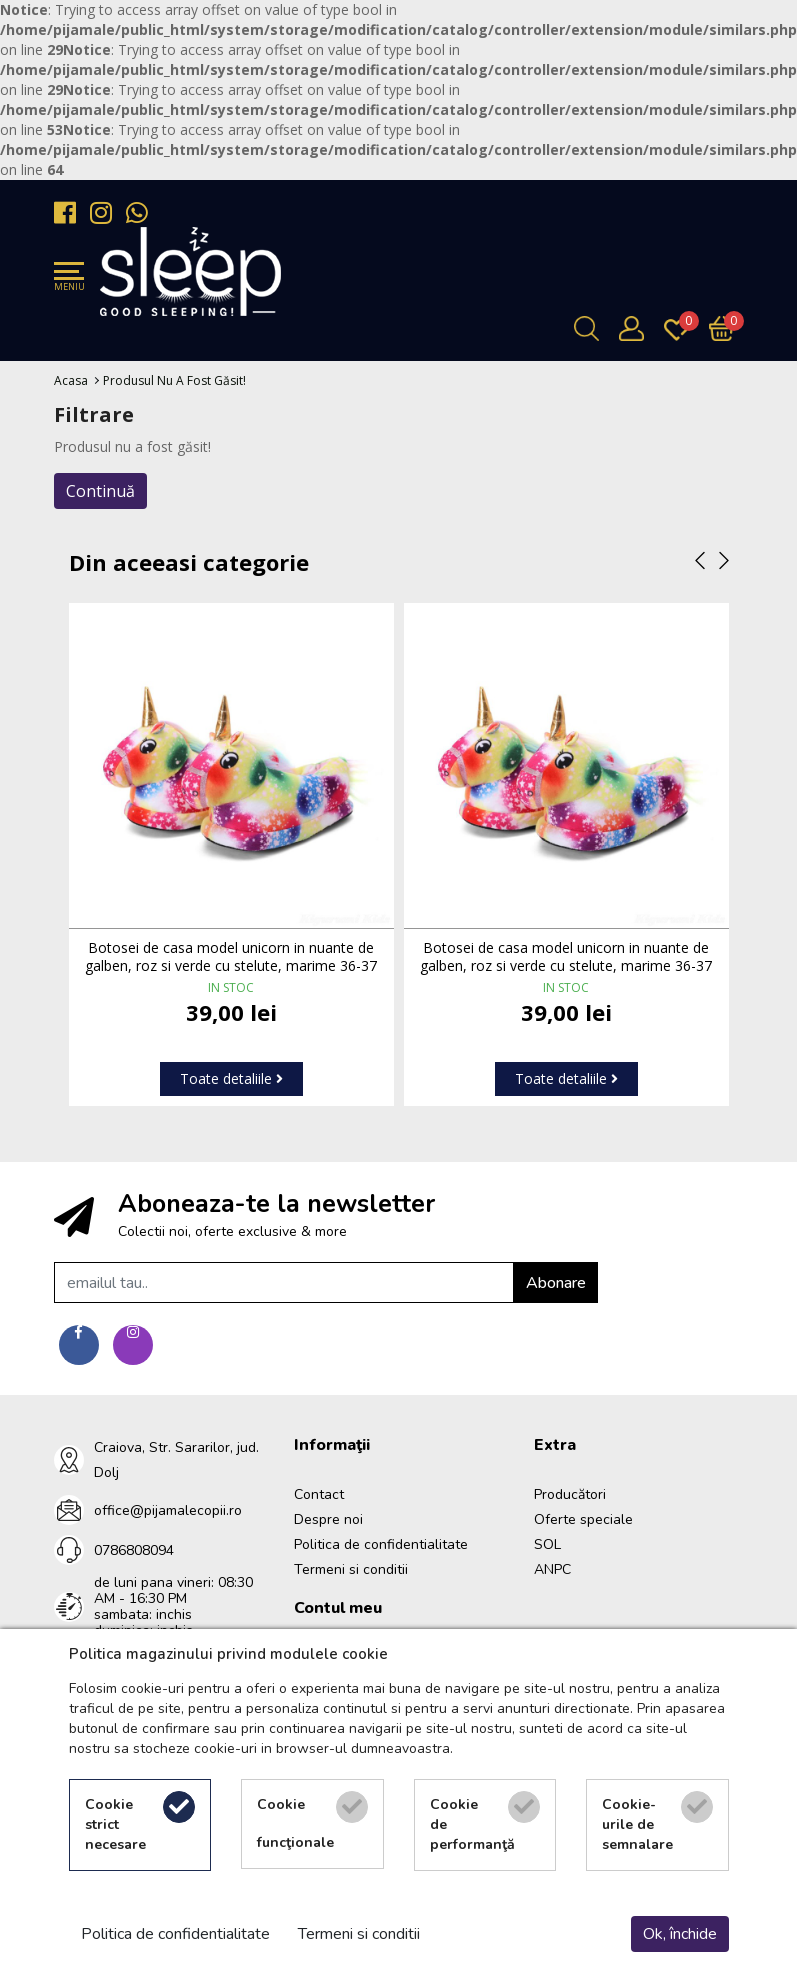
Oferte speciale (583, 1519)
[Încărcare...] (726, 328)
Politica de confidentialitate (381, 1544)
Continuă (100, 491)
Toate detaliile (231, 1078)
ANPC (552, 1569)
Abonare (556, 1283)
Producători (570, 1494)
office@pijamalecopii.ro (168, 1510)
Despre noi (328, 1519)
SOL (547, 1544)
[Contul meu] (636, 328)
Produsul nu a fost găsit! (174, 380)
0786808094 (134, 1550)
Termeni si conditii (351, 1569)
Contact (319, 1494)
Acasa (71, 380)
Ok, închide (680, 1934)
